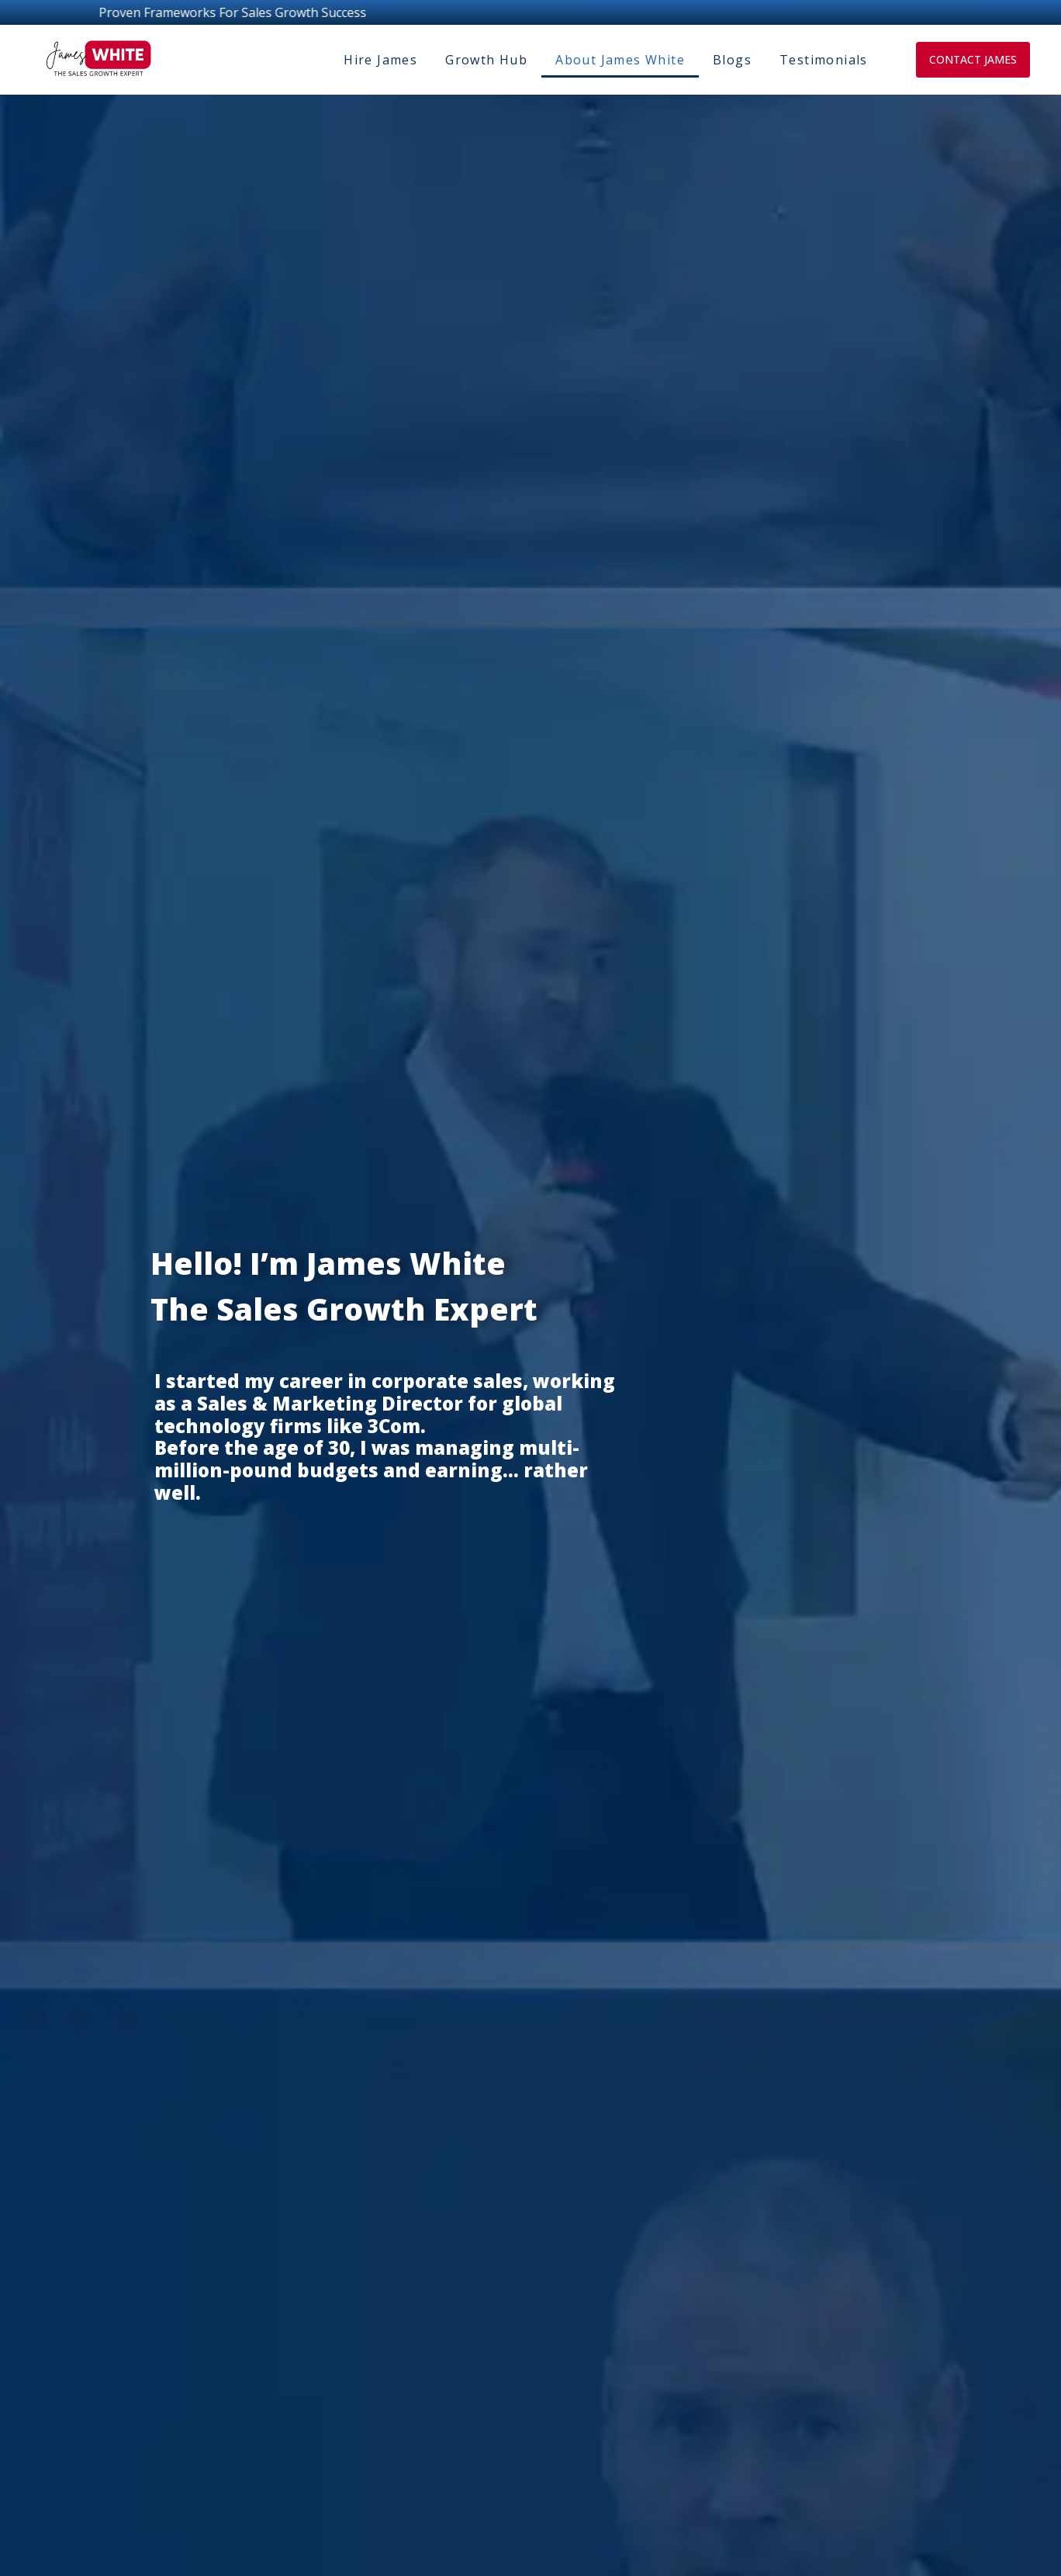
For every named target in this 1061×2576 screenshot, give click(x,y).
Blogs (732, 59)
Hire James (380, 59)
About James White (620, 59)
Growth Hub (486, 59)
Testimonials (823, 59)
